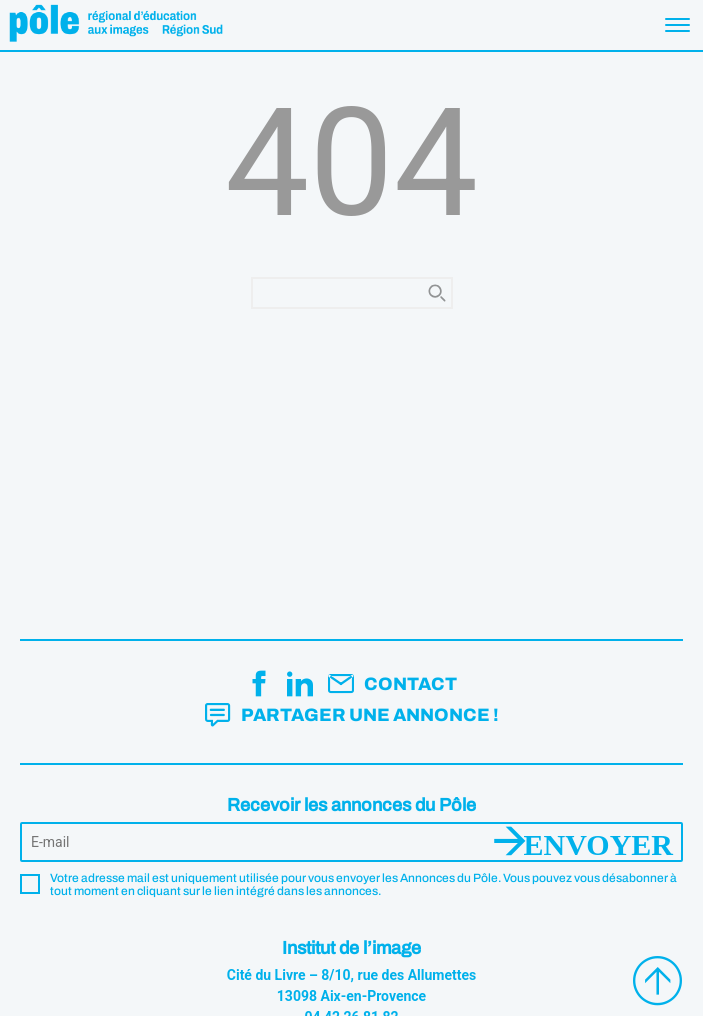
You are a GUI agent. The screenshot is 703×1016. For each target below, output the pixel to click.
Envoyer (598, 842)
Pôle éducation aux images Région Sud (115, 25)
